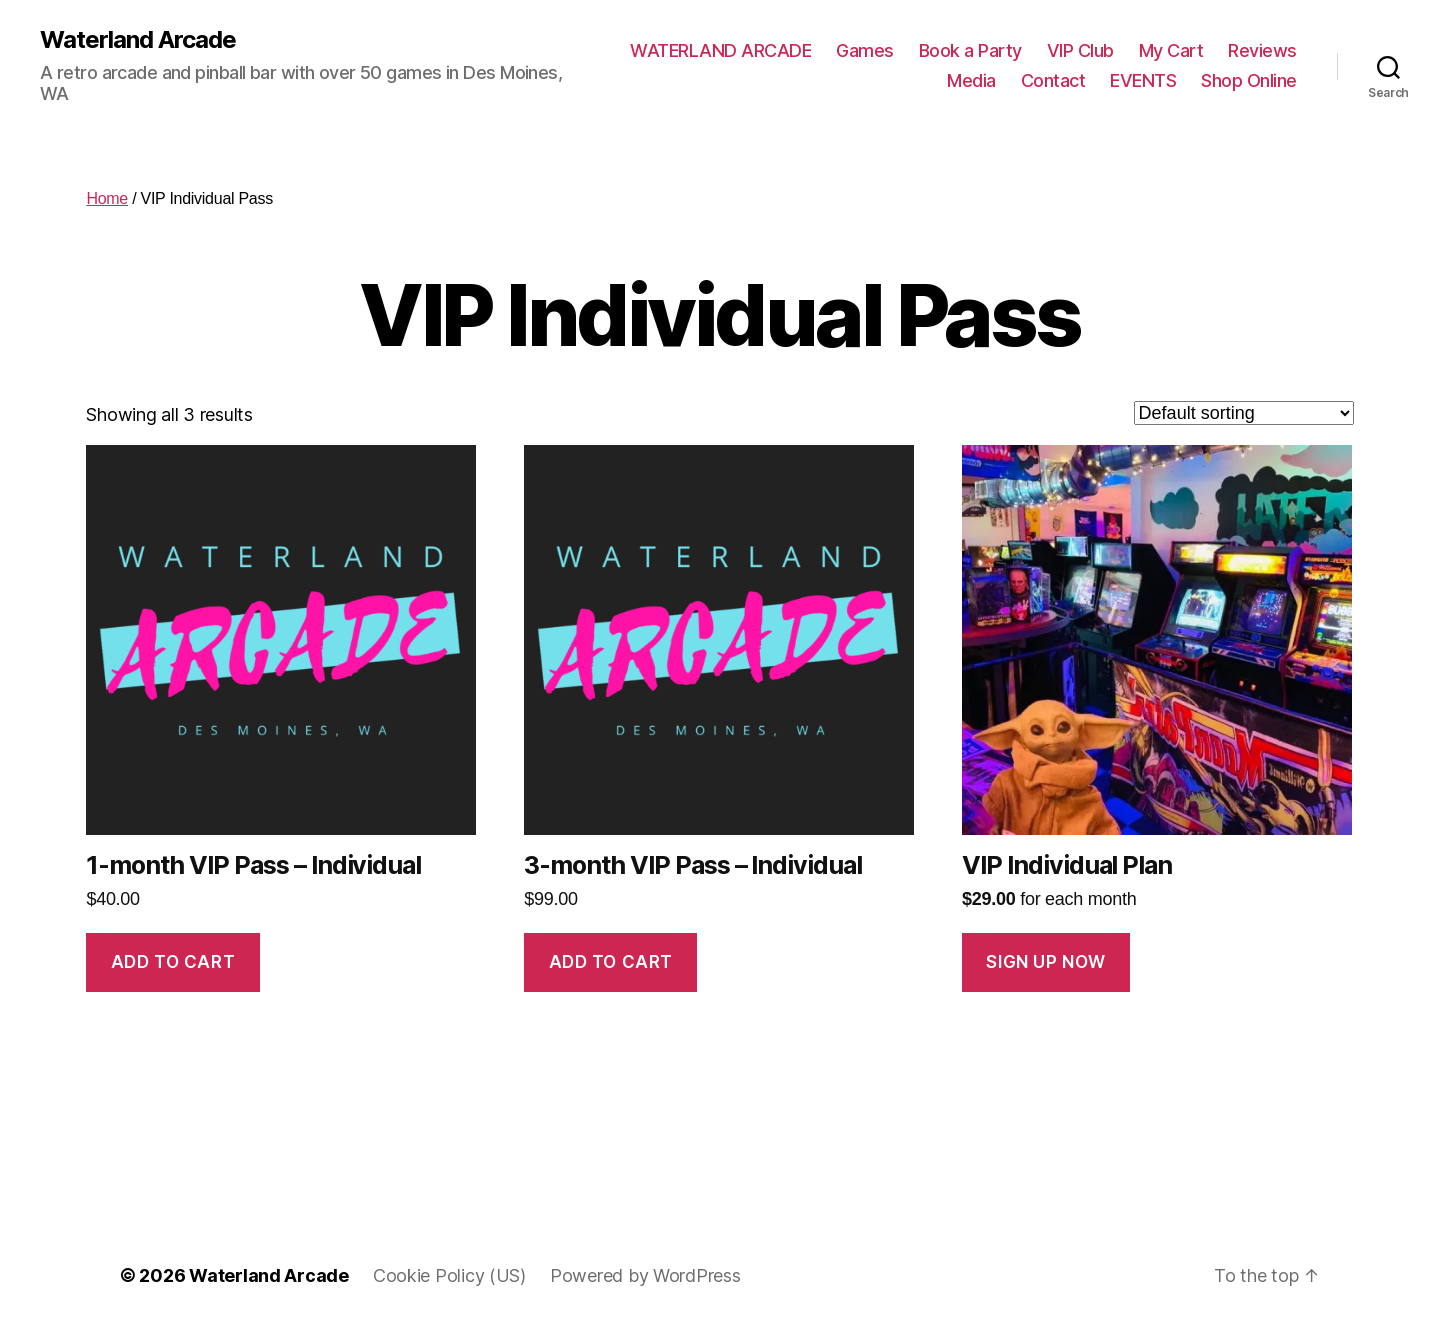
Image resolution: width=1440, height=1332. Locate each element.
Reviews (1262, 50)
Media (971, 80)
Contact (1053, 80)
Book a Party (970, 50)
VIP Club (1080, 50)
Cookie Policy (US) (449, 1275)
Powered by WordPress (645, 1275)
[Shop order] (1244, 413)
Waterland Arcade (138, 40)
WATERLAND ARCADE (720, 50)
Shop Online (1249, 80)
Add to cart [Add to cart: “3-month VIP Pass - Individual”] (611, 962)
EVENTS (1143, 80)
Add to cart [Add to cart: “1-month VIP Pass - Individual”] (173, 962)
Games (865, 50)
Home (107, 198)
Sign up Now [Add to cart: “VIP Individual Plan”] (1045, 962)
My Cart (1171, 50)
